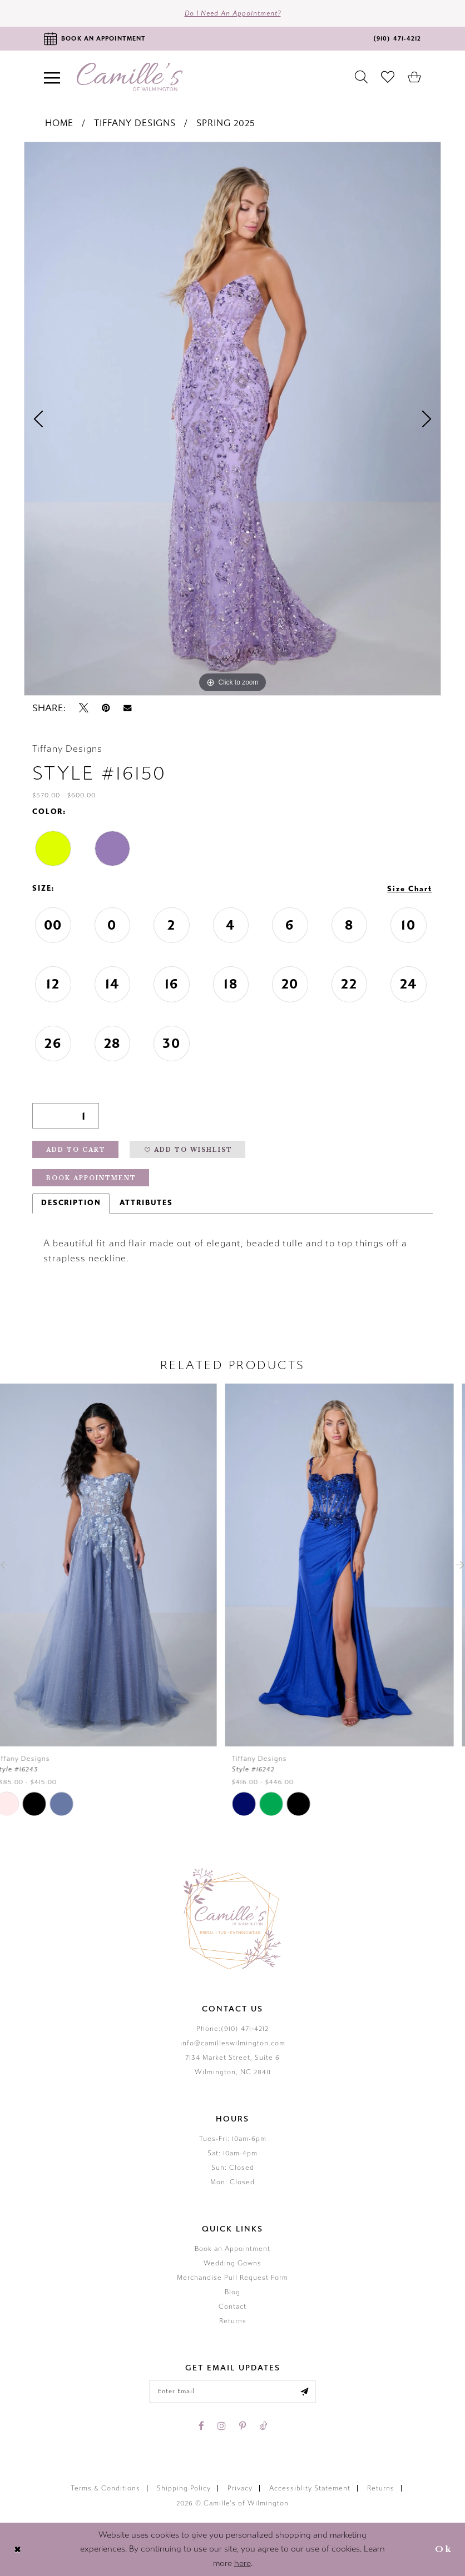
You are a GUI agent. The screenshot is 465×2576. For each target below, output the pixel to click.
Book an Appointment (232, 2249)
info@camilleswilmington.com (232, 2043)
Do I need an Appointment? (233, 13)
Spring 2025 (225, 123)
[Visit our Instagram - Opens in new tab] (221, 2426)
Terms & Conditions (105, 2488)
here (242, 2563)
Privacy (240, 2488)
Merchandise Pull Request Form (232, 2278)
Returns (232, 2321)
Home (59, 123)
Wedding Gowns (232, 2263)
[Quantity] (65, 1116)
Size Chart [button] (409, 889)
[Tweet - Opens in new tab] (83, 707)
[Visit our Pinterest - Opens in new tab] (242, 2426)
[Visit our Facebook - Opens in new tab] (201, 2426)
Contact (232, 2306)
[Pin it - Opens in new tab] (106, 707)
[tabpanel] (232, 419)
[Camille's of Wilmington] (129, 77)
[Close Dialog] (17, 2549)
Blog (232, 2292)
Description (71, 1203)
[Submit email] (304, 2391)
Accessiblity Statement (309, 2488)
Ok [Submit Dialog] (444, 2549)
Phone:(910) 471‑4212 (232, 2029)
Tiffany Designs (135, 123)
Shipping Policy (184, 2488)
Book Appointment (91, 1178)
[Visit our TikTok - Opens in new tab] (263, 2426)
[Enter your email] (232, 2391)
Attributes (146, 1203)
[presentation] (114, 1565)
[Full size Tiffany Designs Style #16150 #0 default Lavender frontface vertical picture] (232, 419)
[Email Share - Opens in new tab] (127, 708)
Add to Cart (76, 1150)
